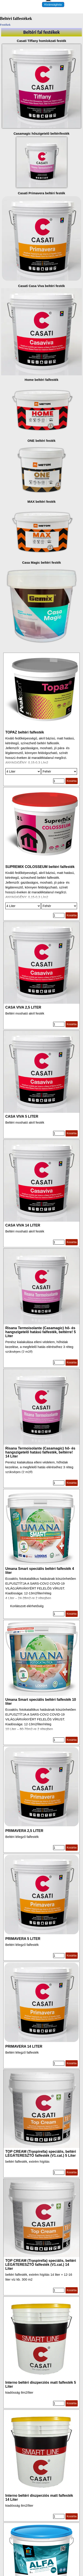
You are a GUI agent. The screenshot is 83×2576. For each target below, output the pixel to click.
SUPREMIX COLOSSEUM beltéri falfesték (40, 867)
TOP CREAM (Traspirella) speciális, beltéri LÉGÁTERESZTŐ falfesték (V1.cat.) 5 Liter (40, 2153)
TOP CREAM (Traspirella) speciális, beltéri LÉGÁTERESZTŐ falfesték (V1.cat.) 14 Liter (40, 2264)
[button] (41, 136)
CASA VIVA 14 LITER (22, 1225)
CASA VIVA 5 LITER (21, 1116)
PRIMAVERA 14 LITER (23, 2046)
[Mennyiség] (58, 781)
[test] (53, 4)
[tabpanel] (41, 32)
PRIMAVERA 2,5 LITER (24, 1831)
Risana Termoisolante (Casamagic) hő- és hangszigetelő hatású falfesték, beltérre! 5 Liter (40, 1332)
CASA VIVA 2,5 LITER (23, 1007)
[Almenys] (59, 771)
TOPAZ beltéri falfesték (24, 732)
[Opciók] (23, 771)
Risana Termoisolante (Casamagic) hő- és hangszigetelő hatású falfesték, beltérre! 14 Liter (40, 1452)
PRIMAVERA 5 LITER (22, 1939)
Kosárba (72, 780)
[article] (41, 719)
